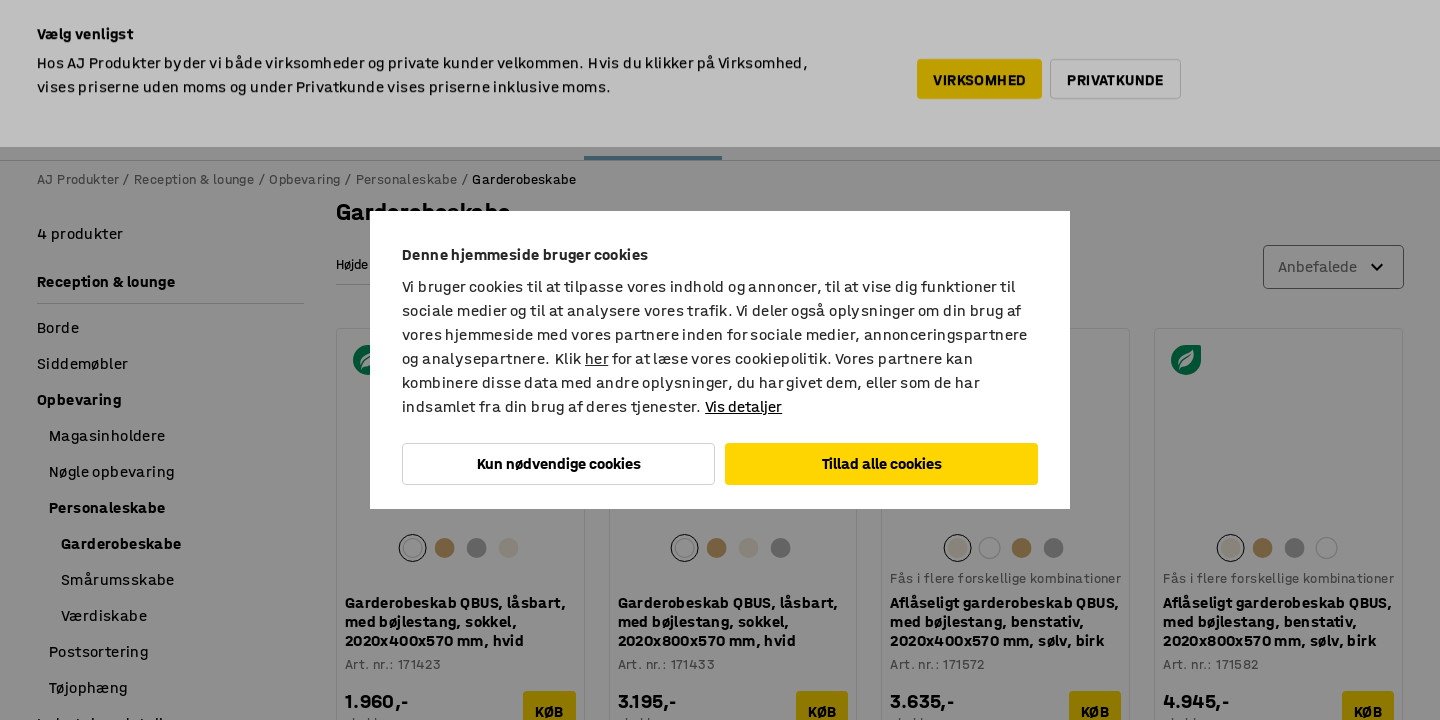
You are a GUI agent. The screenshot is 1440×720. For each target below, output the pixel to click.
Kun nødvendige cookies (559, 463)
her (596, 358)
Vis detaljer (743, 406)
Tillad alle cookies (882, 463)
